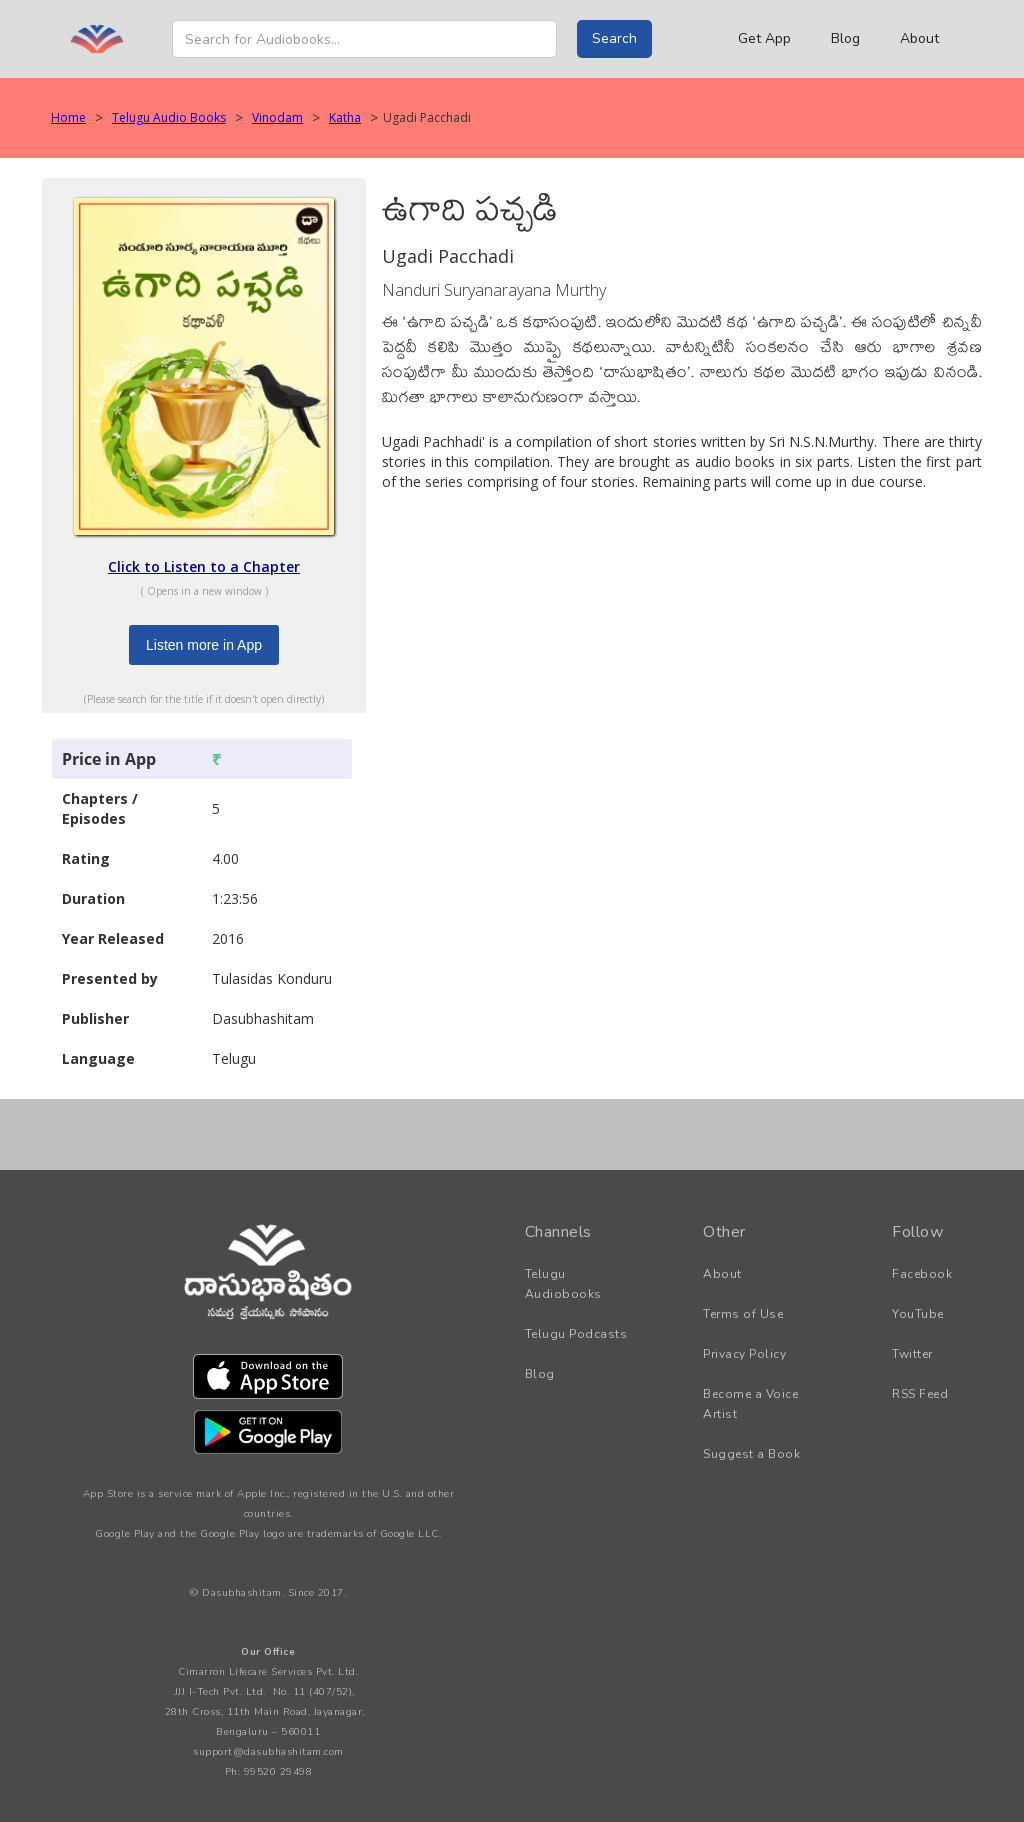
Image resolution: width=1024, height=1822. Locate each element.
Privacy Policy (744, 1354)
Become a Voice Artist (750, 1404)
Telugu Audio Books (169, 117)
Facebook (922, 1274)
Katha (345, 117)
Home (68, 117)
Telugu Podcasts (576, 1334)
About (919, 38)
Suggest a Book (751, 1454)
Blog (845, 38)
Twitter (912, 1354)
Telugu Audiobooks (563, 1284)
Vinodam (277, 117)
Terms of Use (743, 1314)
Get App (764, 38)
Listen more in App (204, 645)
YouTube (918, 1314)
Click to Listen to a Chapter (204, 566)
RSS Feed (920, 1394)
